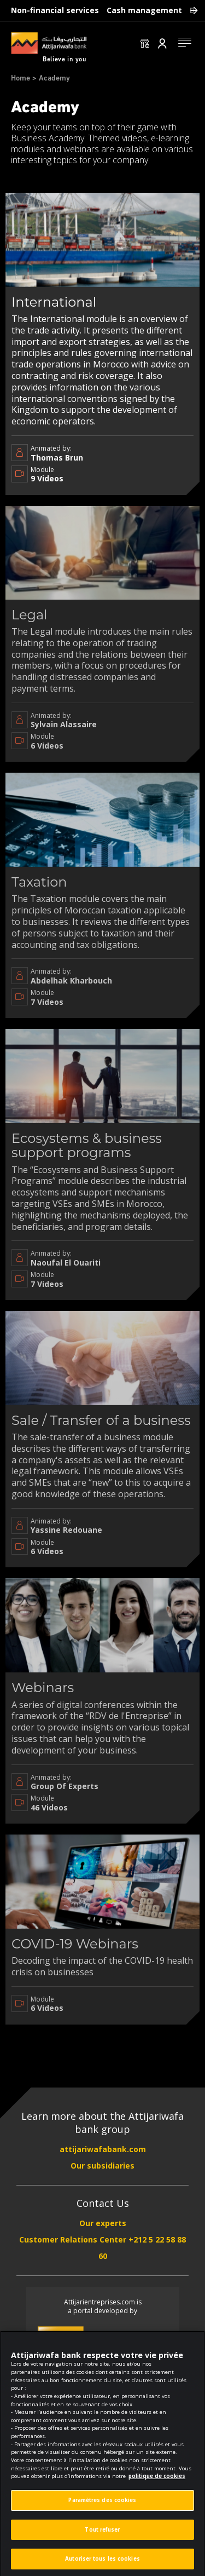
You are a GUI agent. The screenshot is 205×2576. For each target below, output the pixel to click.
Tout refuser (102, 2538)
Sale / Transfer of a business (101, 1420)
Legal (29, 615)
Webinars (42, 1687)
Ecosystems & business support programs (86, 1145)
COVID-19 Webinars (74, 1944)
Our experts (102, 2223)
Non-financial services (55, 10)
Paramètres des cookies (102, 2508)
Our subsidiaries (102, 2165)
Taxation (39, 882)
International (53, 302)
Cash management (144, 10)
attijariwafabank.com (103, 2149)
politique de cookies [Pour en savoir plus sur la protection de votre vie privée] (156, 2484)
